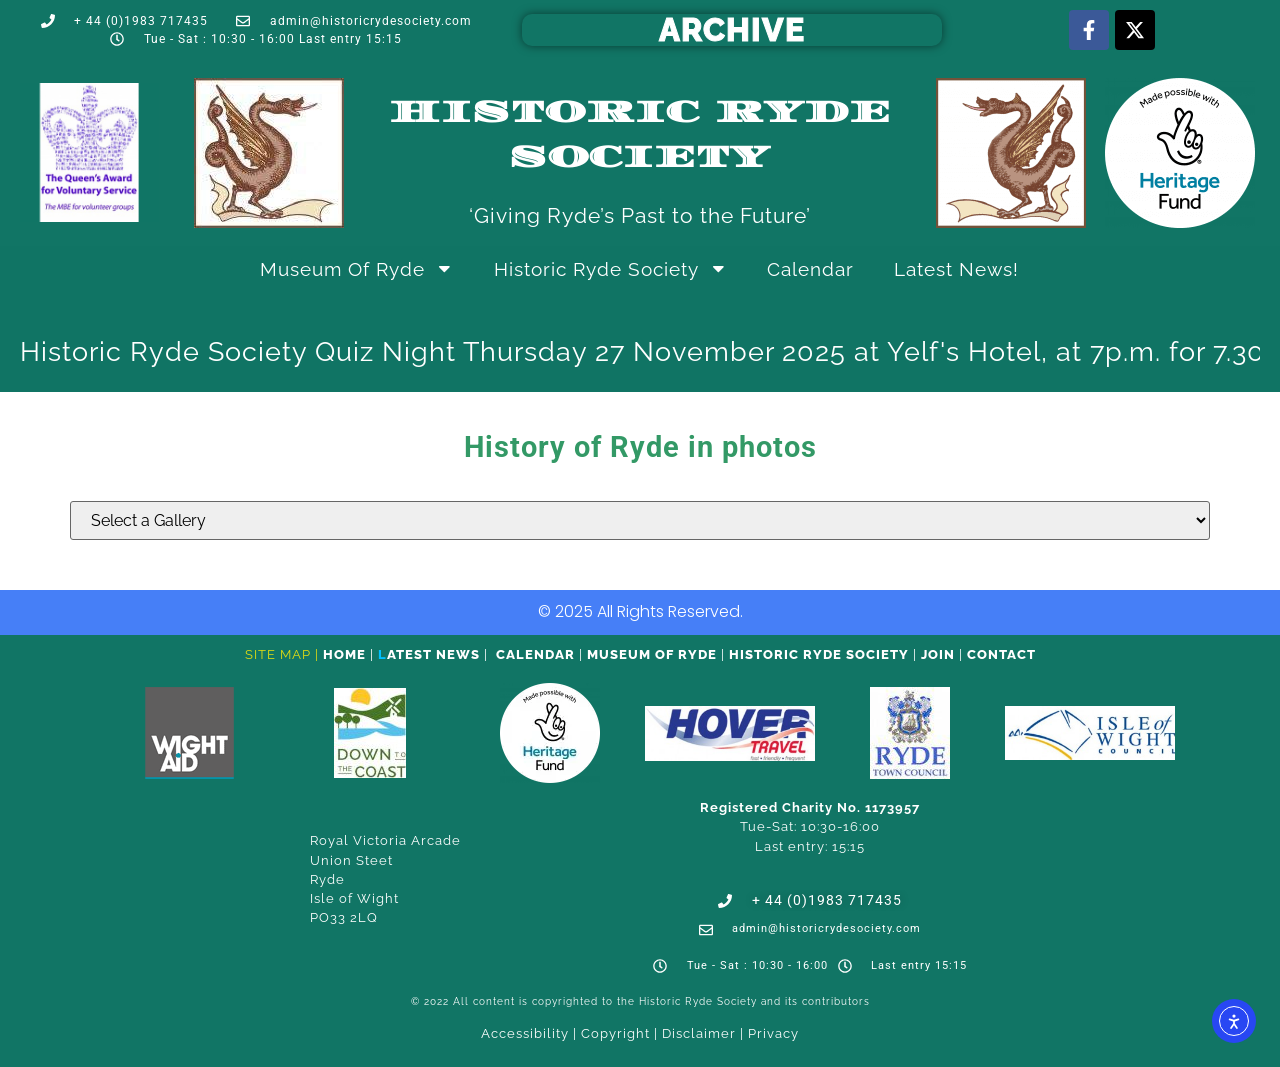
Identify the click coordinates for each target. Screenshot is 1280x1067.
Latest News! (956, 269)
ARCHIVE (732, 29)
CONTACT (1001, 654)
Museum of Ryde (357, 268)
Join (938, 654)
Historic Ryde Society (611, 268)
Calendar (810, 269)
